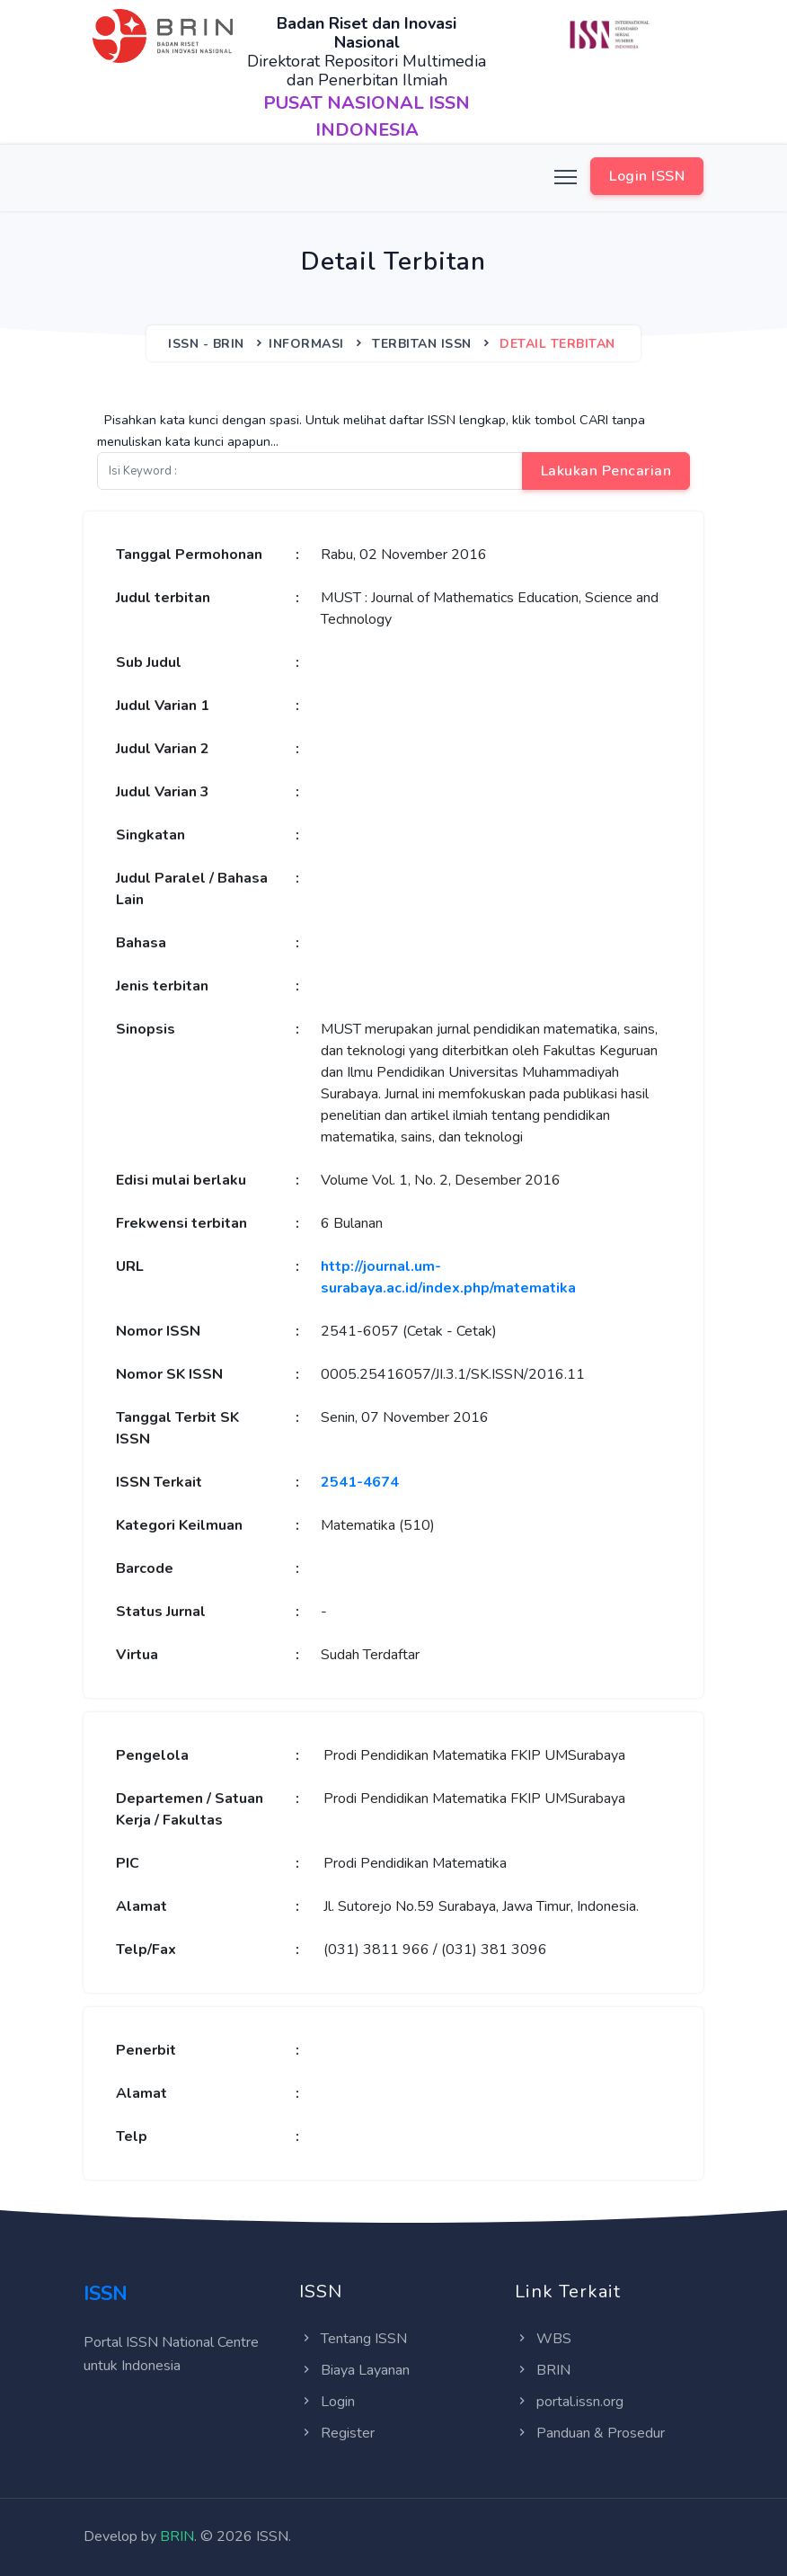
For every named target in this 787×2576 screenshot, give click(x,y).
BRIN (542, 2370)
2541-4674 (360, 1482)
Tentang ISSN (353, 2339)
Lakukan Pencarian (606, 471)
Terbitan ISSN (422, 343)
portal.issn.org (569, 2402)
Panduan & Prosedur (590, 2433)
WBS (543, 2339)
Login (327, 2402)
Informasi (306, 343)
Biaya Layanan (354, 2370)
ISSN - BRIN (206, 343)
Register (337, 2433)
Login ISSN (647, 176)
